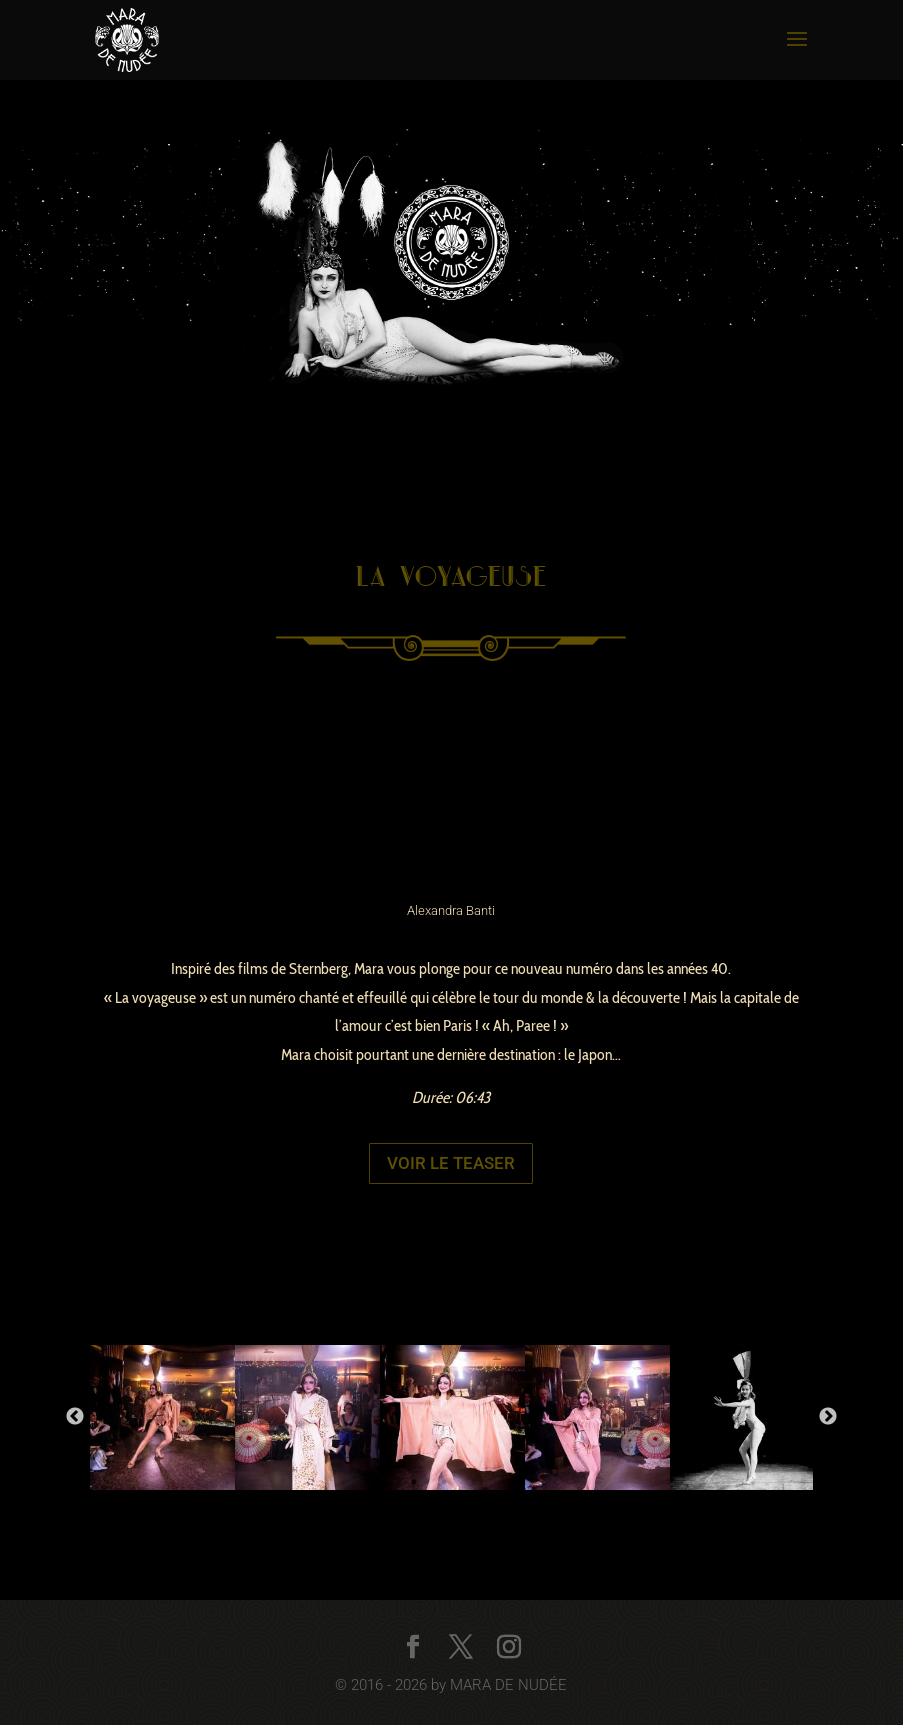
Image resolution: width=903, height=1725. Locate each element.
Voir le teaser (451, 1163)
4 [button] (504, 1482)
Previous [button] (75, 1417)
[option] (162, 1417)
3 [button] (474, 1482)
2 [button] (444, 1482)
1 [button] (414, 1482)
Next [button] (828, 1417)
